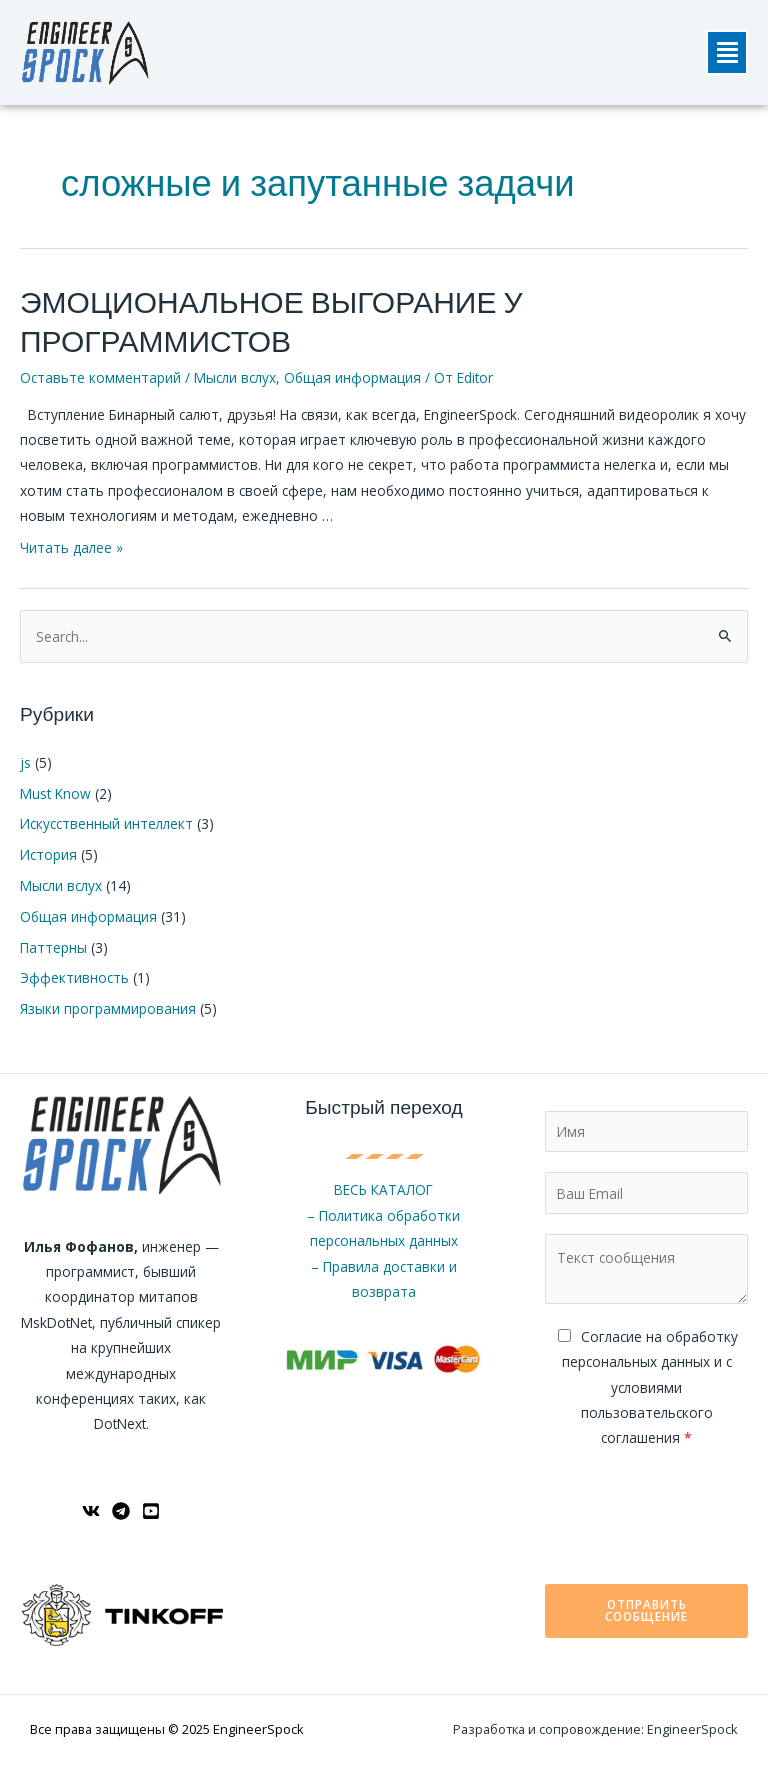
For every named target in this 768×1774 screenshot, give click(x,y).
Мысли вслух (235, 377)
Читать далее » (71, 547)
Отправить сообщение (646, 1610)
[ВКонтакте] (91, 1511)
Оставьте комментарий (100, 377)
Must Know (55, 793)
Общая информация (352, 377)
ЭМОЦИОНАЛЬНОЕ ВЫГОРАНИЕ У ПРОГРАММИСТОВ (271, 322)
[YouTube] (151, 1511)
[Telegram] (121, 1511)
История (48, 854)
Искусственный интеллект (106, 823)
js (25, 762)
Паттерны (53, 947)
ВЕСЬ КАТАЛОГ (383, 1189)
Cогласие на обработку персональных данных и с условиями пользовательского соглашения (650, 1387)
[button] (727, 52)
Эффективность (74, 977)
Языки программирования (108, 1008)
